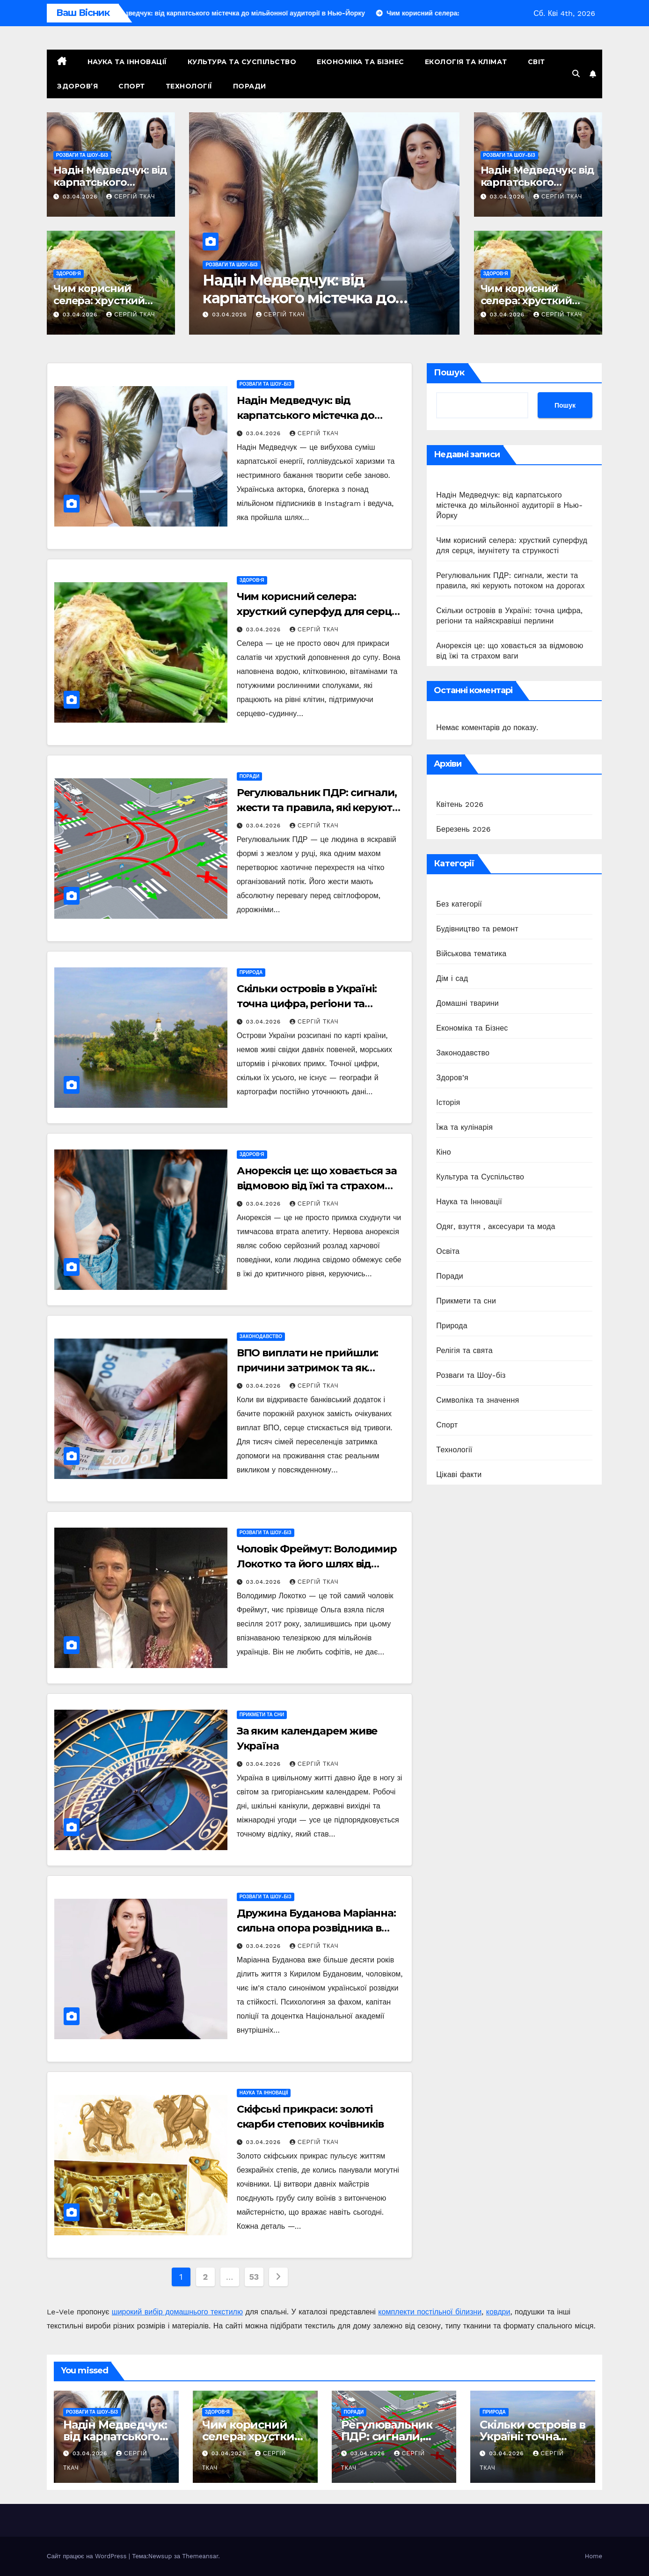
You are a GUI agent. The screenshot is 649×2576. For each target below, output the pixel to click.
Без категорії (459, 904)
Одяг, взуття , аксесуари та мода (495, 1226)
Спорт (131, 86)
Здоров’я (77, 86)
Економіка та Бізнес (360, 62)
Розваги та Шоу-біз (82, 155)
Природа (251, 972)
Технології (189, 86)
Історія (448, 1102)
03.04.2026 (81, 196)
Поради (249, 86)
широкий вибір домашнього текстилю (177, 2311)
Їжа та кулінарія (464, 1127)
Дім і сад (452, 978)
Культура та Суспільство (242, 62)
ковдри (498, 2311)
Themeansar (200, 2556)
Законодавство (261, 1336)
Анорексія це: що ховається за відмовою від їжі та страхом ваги (317, 1185)
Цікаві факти (458, 1474)
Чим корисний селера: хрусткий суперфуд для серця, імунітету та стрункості (318, 611)
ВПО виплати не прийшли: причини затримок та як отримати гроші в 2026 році (310, 1368)
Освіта (447, 1251)
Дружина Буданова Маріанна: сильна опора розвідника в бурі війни (316, 1928)
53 (253, 2277)
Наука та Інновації (127, 62)
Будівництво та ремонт (477, 928)
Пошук (449, 372)
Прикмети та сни (262, 1714)
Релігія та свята (464, 1350)
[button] (576, 73)
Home (593, 2556)
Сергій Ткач (130, 196)
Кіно (443, 1152)
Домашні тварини (467, 1003)
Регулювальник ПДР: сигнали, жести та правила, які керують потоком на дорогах (317, 807)
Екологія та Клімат (466, 62)
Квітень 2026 (459, 804)
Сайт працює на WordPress (88, 2556)
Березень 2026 (463, 829)
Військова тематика (471, 953)
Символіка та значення (477, 1400)
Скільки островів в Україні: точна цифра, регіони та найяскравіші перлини (307, 1003)
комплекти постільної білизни (429, 2311)
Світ (536, 62)
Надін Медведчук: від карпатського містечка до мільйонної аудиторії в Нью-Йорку (509, 505)
